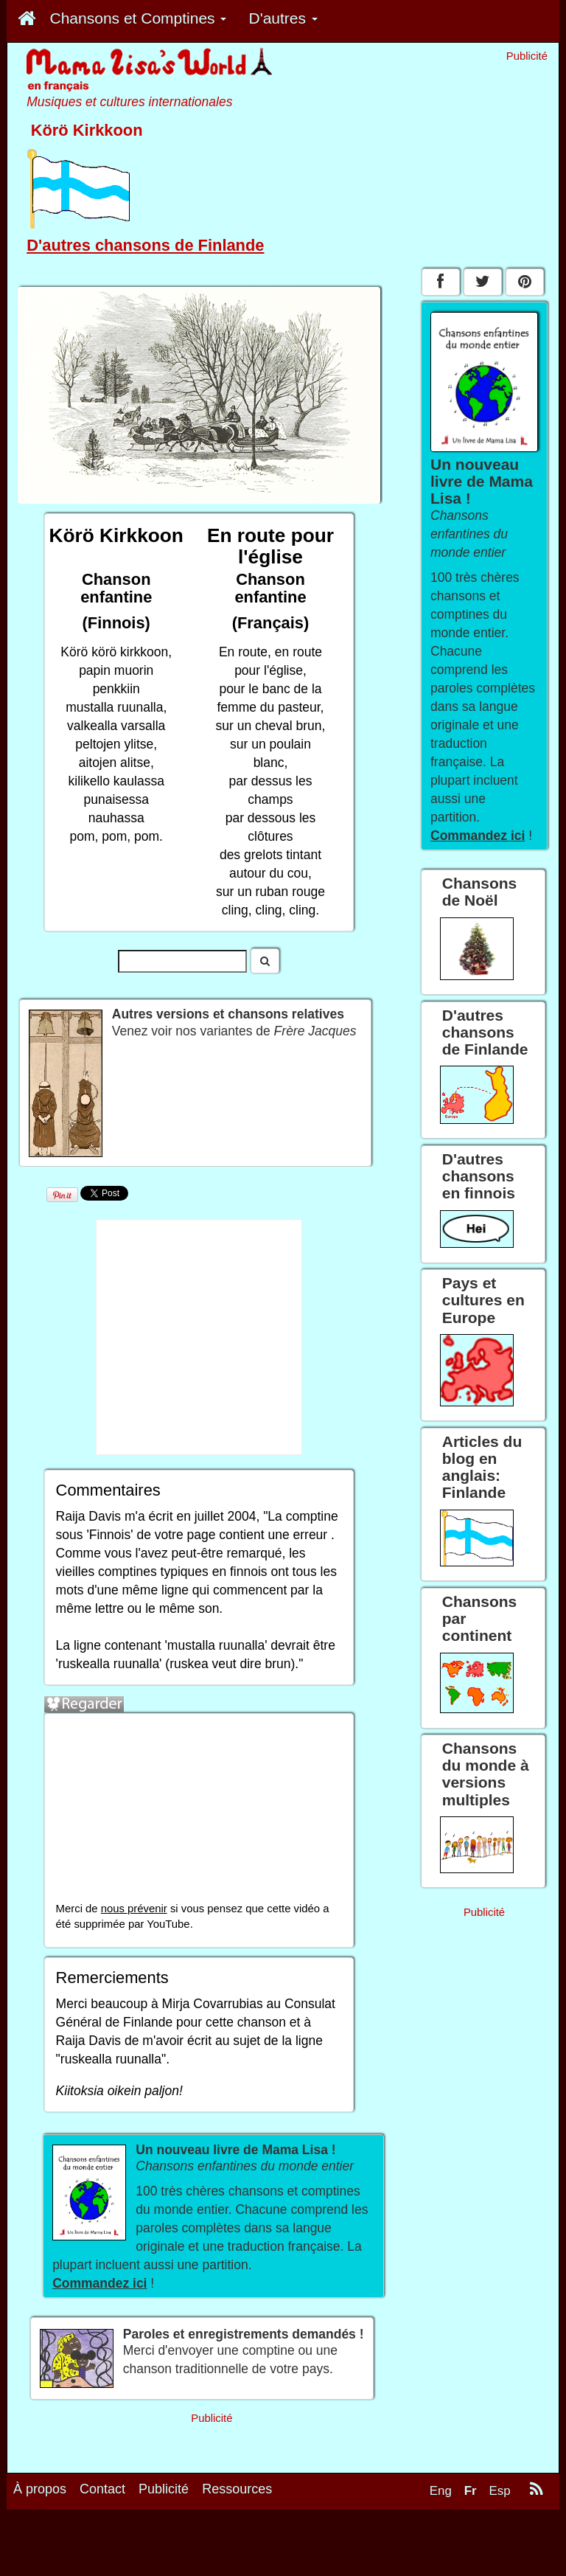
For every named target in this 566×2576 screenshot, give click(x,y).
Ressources (237, 2489)
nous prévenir (134, 1908)
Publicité (164, 2489)
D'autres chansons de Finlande (145, 245)
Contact (102, 2489)
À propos (39, 2489)
